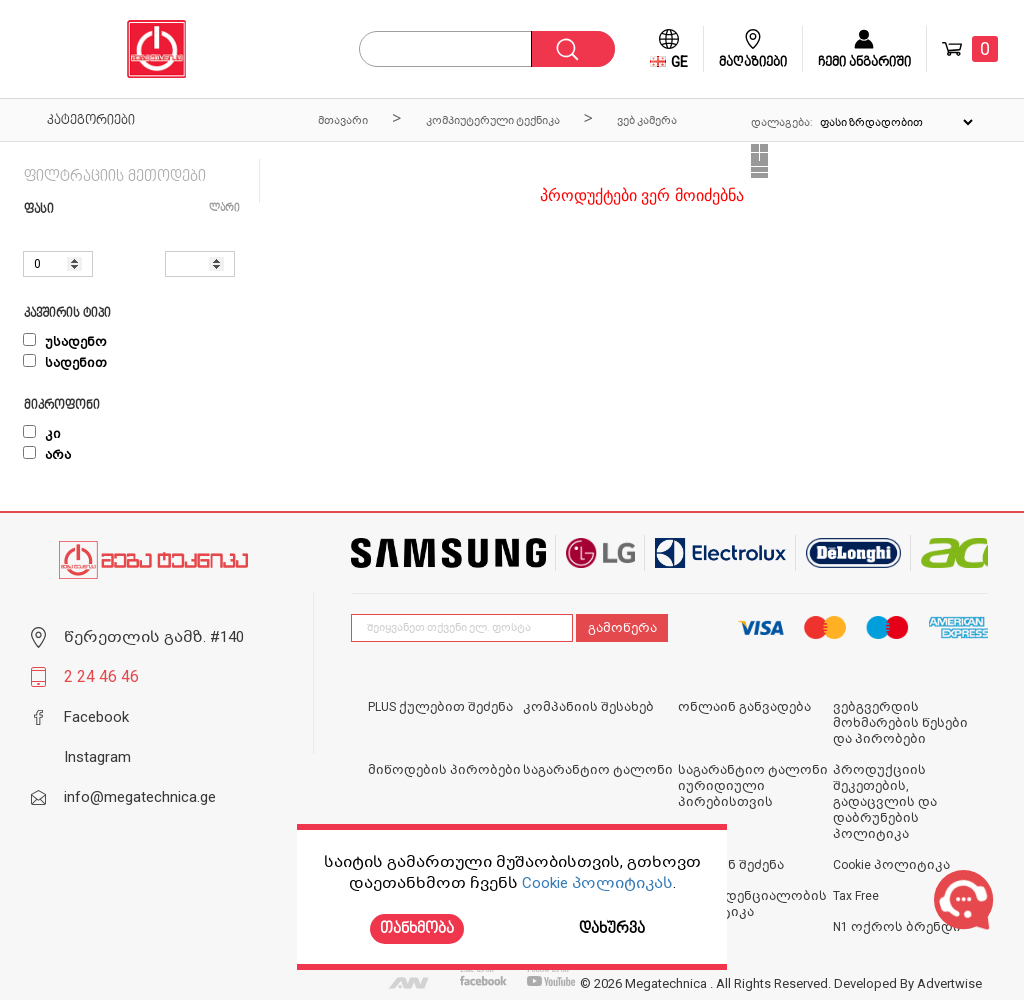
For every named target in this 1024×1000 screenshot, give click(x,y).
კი (42, 434)
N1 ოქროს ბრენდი (897, 927)
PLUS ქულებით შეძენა (440, 707)
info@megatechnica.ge (140, 797)
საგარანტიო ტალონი (598, 770)
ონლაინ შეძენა (731, 865)
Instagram (97, 757)
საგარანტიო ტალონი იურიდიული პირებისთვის (753, 786)
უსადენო (65, 342)
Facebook (96, 717)
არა (47, 455)
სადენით (65, 363)
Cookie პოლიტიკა (891, 865)
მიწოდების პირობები (444, 770)
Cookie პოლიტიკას (597, 883)
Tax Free (856, 896)
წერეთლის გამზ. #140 (154, 637)
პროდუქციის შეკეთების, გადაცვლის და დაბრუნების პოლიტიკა (885, 802)
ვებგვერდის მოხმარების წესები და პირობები (900, 723)
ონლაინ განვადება (744, 707)
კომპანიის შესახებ (588, 707)
